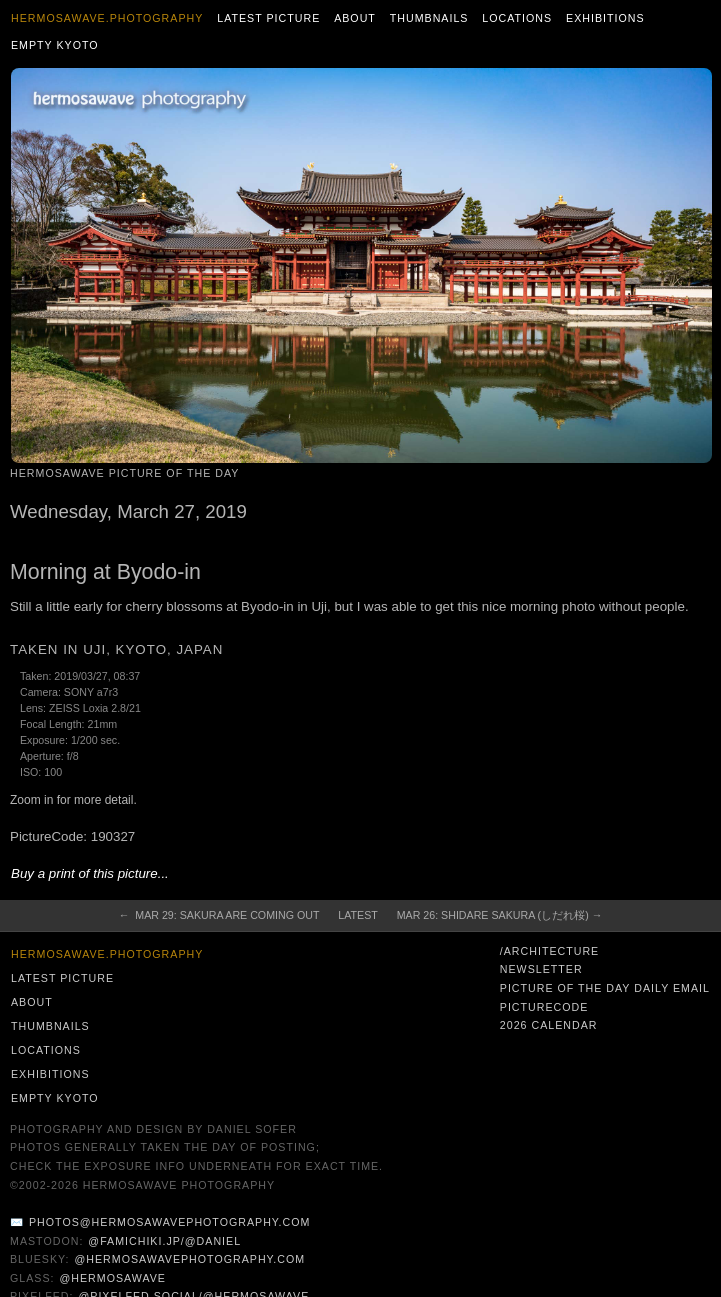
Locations (517, 18)
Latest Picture (268, 18)
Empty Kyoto (55, 45)
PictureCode (544, 1007)
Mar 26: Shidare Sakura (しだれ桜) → (500, 915)
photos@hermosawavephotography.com (169, 1222)
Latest (357, 915)
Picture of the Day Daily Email (605, 988)
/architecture (549, 951)
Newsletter (541, 969)
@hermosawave (112, 1278)
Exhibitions (605, 18)
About (355, 18)
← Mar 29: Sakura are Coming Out (219, 915)
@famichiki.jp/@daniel (164, 1241)
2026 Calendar (549, 1025)
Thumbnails (429, 18)
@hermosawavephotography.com (190, 1259)
